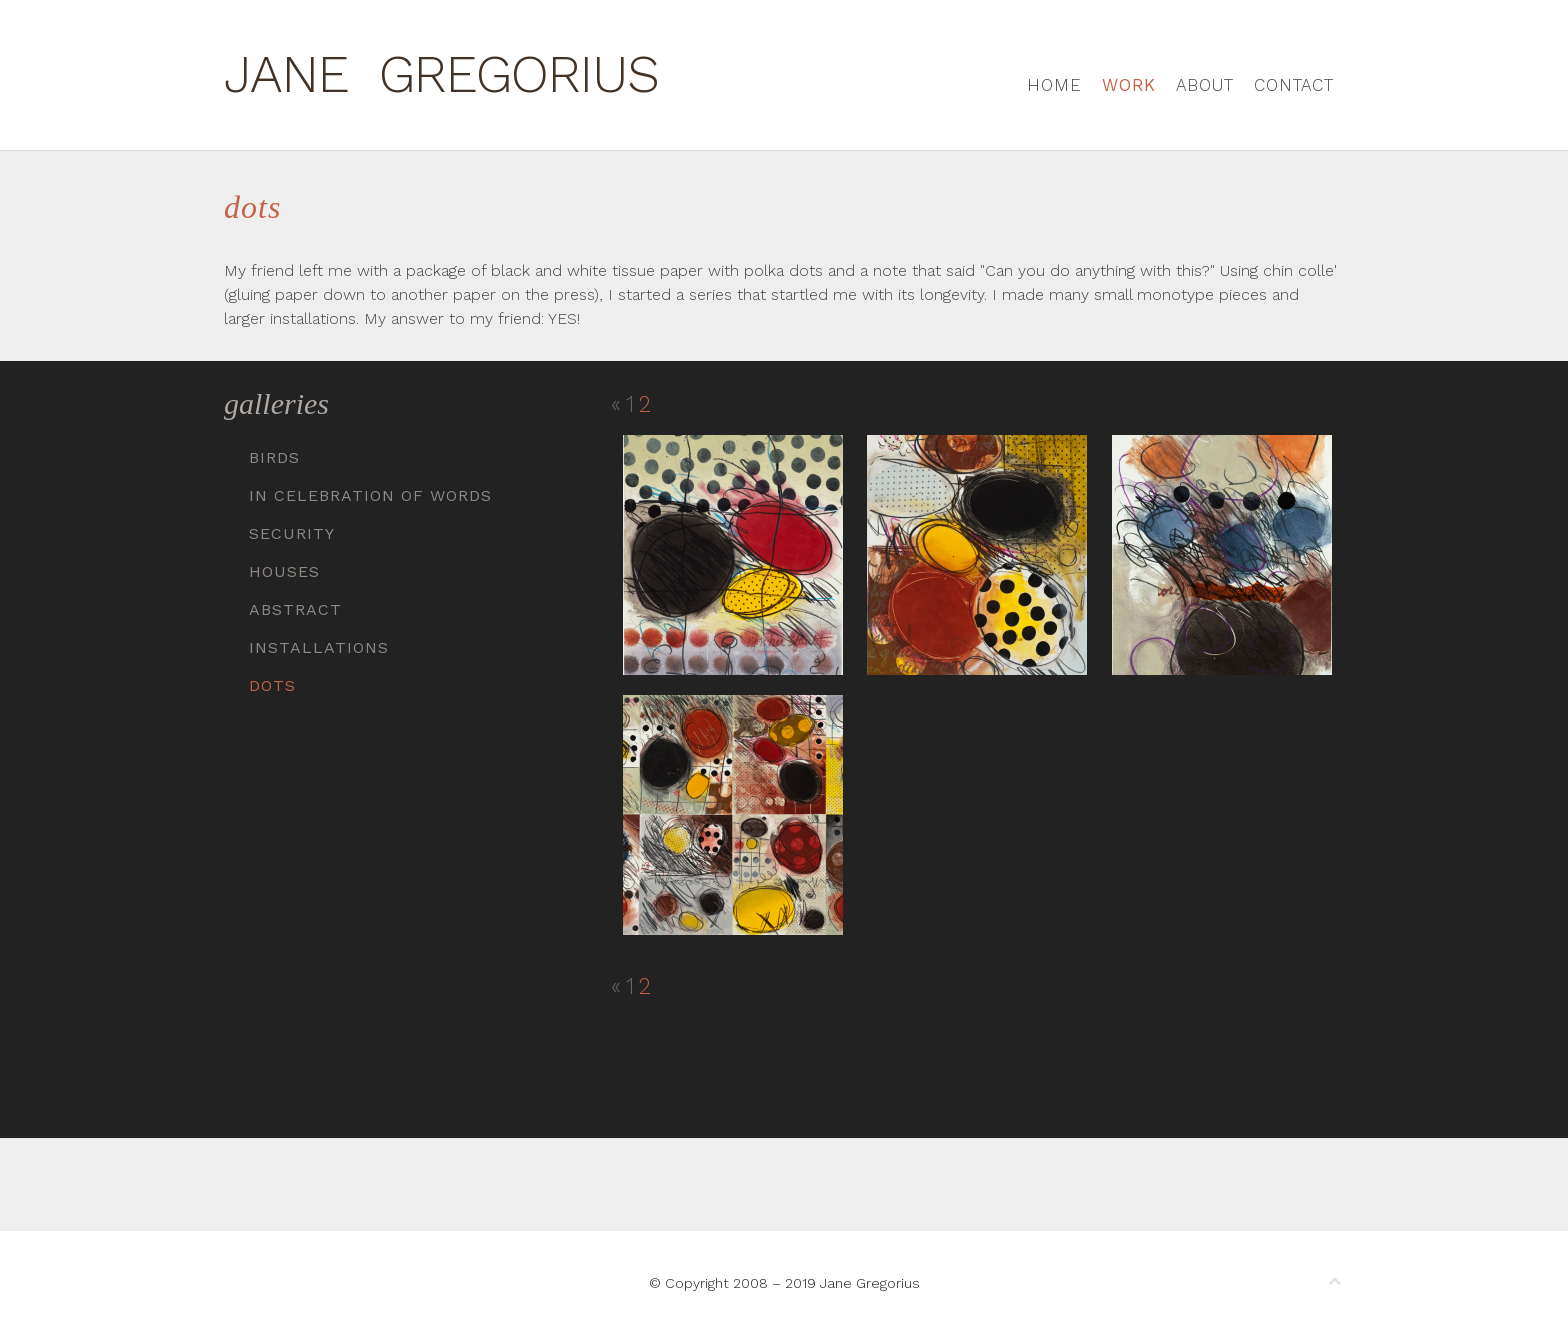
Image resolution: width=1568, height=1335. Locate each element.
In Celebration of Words (370, 495)
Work (1129, 85)
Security (292, 533)
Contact (1294, 85)
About (1205, 85)
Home (1054, 85)
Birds (274, 457)
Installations (319, 647)
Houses (284, 571)
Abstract (295, 609)
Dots (272, 685)
